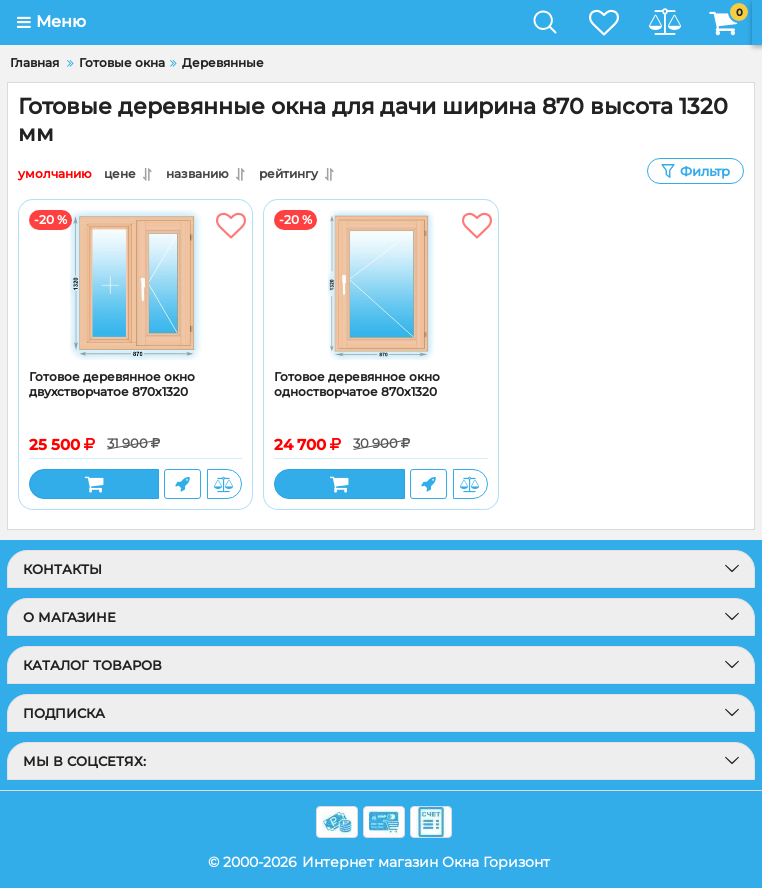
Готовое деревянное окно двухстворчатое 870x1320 (112, 384)
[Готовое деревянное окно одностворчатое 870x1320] (380, 285)
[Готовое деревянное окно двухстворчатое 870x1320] (135, 285)
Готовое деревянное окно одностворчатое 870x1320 (357, 384)
